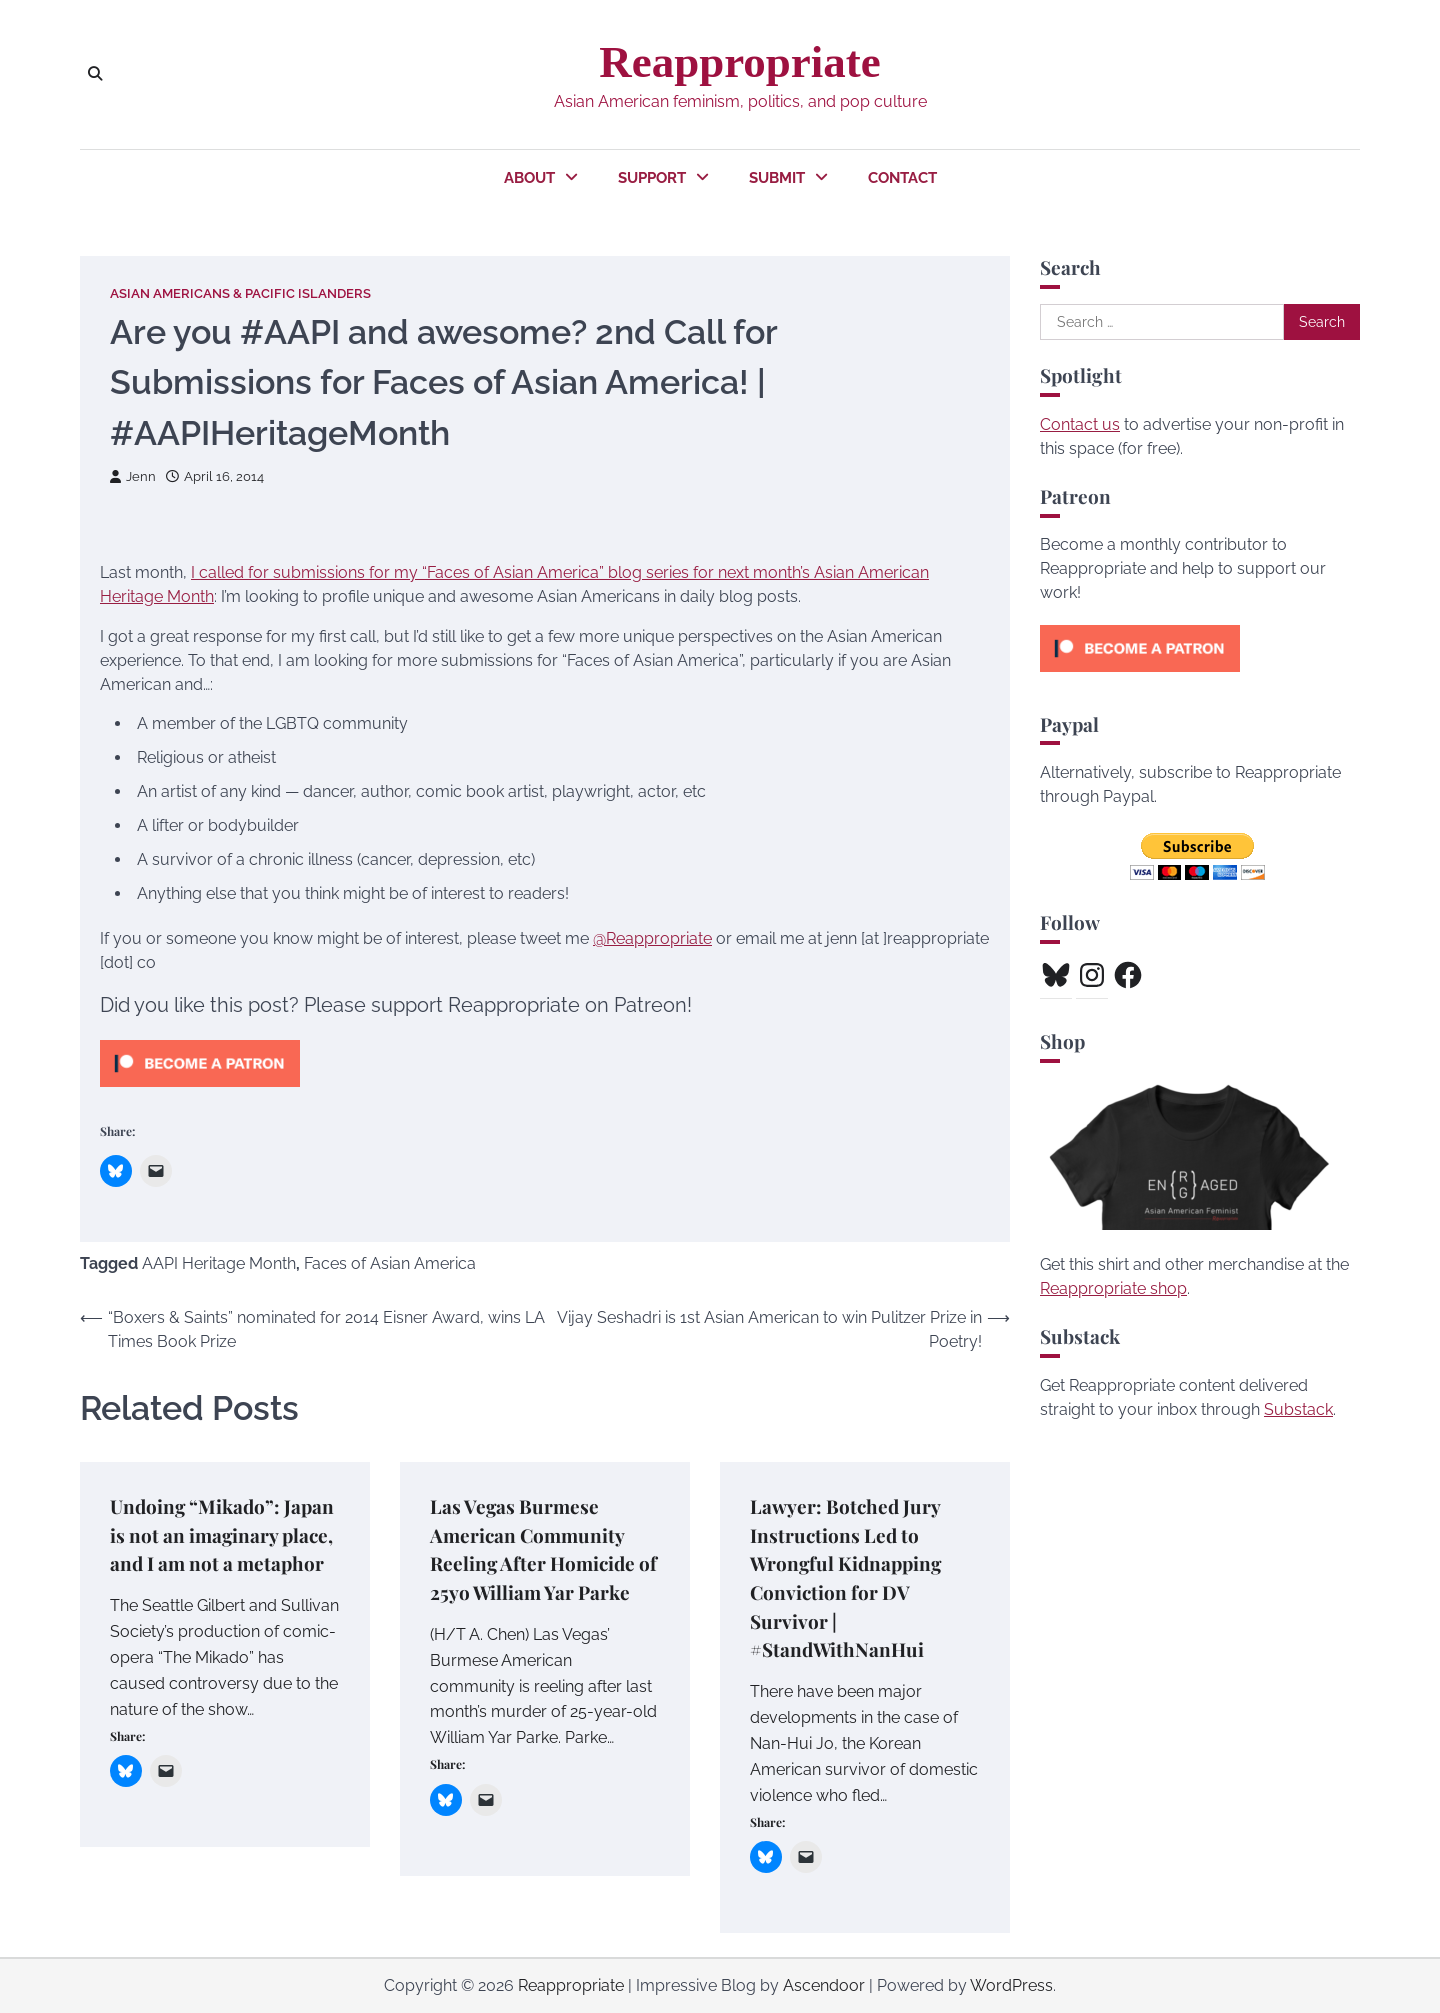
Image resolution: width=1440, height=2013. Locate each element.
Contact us (1080, 424)
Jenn (133, 476)
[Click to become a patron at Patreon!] (200, 1091)
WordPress (1011, 1985)
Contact (902, 178)
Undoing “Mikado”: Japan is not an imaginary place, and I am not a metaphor (222, 1534)
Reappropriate (739, 62)
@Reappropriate (652, 938)
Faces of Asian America (390, 1263)
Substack (1298, 1409)
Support (652, 178)
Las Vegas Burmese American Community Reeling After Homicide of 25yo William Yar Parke (544, 1549)
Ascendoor (824, 1985)
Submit (777, 178)
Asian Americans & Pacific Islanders (240, 293)
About (529, 178)
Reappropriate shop (1113, 1288)
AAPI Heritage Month (219, 1263)
